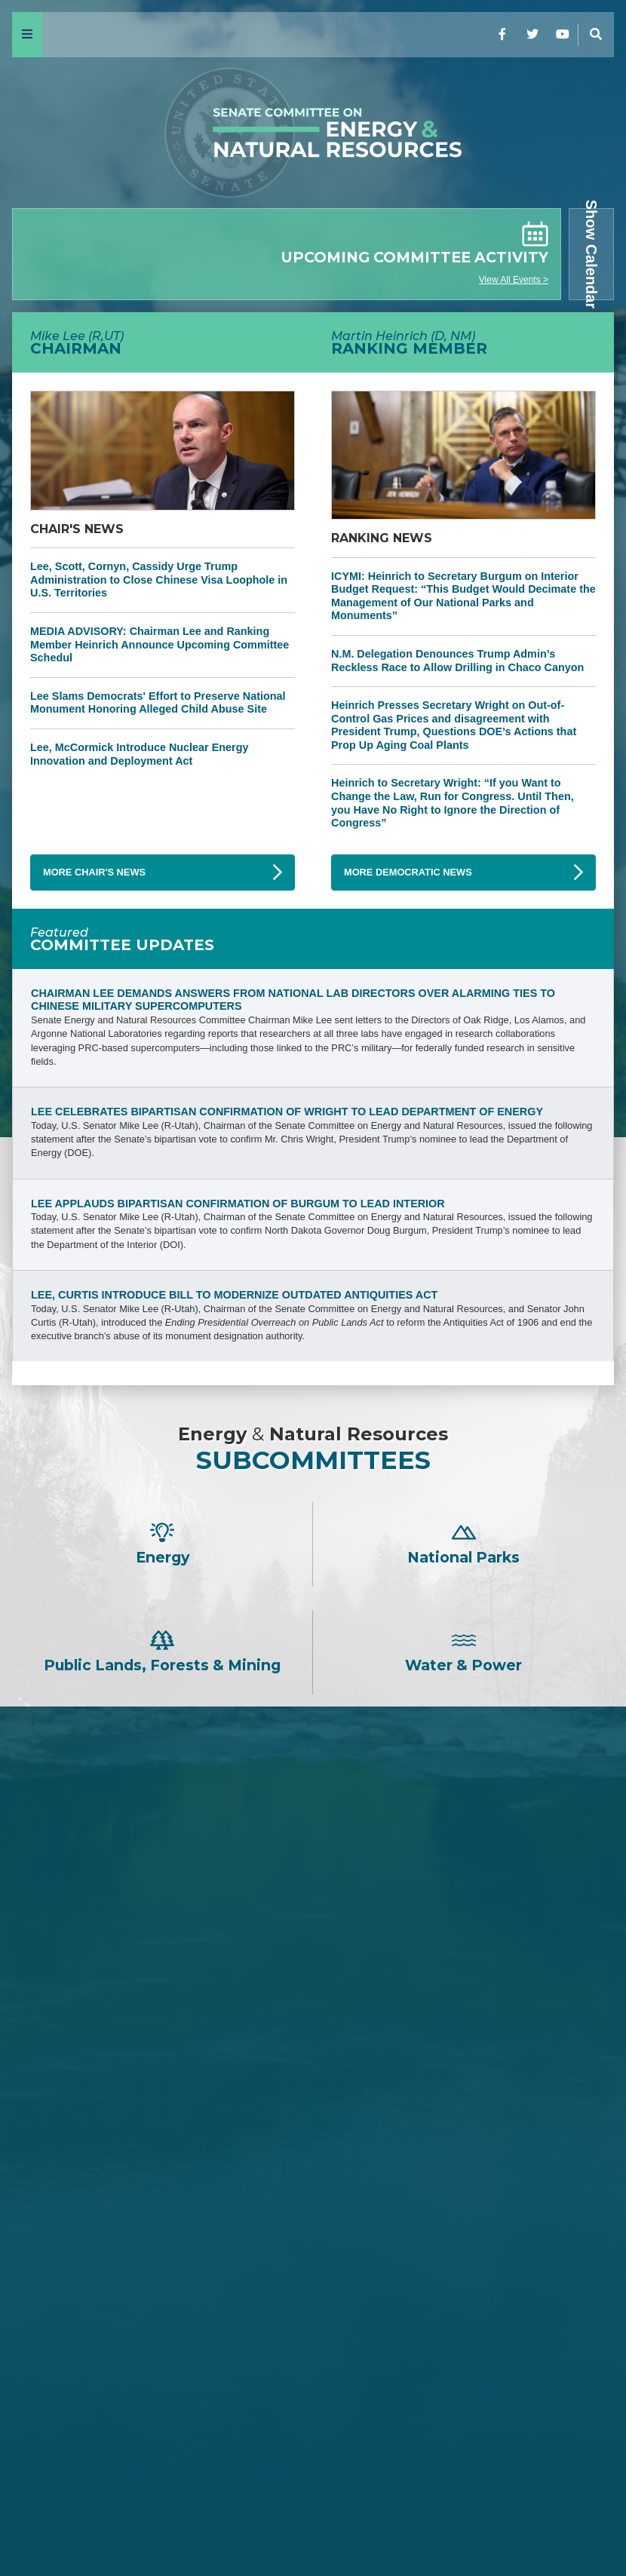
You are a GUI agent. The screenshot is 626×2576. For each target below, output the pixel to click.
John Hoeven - (313, 2081)
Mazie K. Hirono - (313, 2325)
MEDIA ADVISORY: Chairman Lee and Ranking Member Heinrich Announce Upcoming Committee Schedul (159, 644)
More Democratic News (408, 872)
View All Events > (513, 279)
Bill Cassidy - (312, 2005)
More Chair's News (94, 872)
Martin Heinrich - (312, 2235)
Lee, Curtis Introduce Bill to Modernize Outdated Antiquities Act (234, 1295)
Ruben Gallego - (312, 2451)
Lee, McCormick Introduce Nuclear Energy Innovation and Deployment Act (139, 754)
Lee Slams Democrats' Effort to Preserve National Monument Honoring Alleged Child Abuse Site (158, 703)
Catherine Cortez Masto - (313, 2375)
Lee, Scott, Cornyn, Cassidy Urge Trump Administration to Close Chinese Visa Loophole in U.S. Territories (158, 579)
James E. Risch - (313, 1879)
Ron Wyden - (312, 2274)
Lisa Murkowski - (312, 2055)
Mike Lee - (313, 1814)
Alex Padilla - (313, 2426)
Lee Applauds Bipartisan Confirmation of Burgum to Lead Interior (238, 1204)
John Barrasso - (313, 1854)
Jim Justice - (312, 1955)
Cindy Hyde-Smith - (312, 2030)
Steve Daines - (313, 1904)
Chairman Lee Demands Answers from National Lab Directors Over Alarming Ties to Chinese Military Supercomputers (293, 1000)
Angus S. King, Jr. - (313, 2350)
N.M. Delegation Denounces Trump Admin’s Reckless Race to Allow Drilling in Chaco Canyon (457, 660)
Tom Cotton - (312, 1929)
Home (38, 2525)
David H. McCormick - (313, 1979)
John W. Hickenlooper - (313, 2400)
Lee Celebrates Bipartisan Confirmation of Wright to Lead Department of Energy (287, 1112)
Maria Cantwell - (313, 2300)
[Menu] (27, 34)
